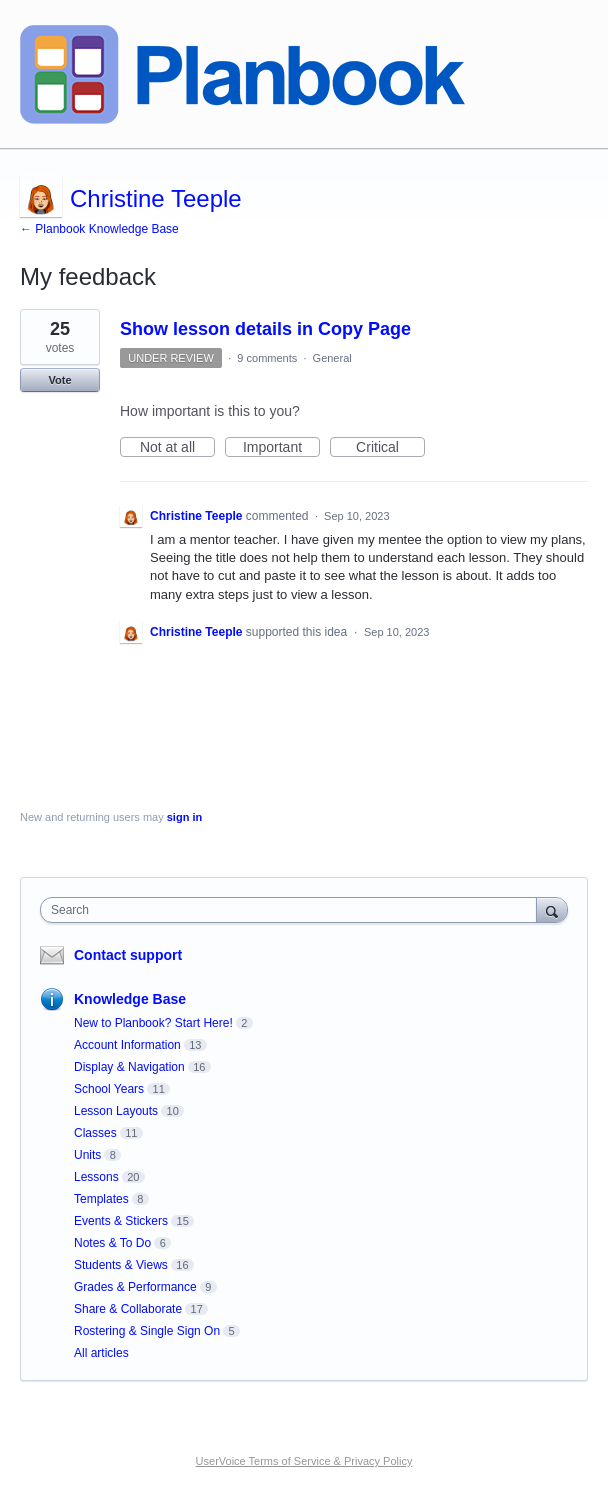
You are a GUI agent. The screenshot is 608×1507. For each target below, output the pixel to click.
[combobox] (293, 910)
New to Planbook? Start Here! (153, 1023)
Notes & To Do (112, 1243)
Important (281, 448)
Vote (59, 380)
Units (87, 1155)
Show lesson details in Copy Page (265, 329)
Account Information (127, 1045)
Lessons (96, 1177)
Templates (101, 1199)
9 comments (267, 358)
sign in (184, 817)
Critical (390, 448)
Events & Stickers (121, 1221)
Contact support (128, 955)
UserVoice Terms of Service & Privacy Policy (304, 1461)
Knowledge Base (130, 999)
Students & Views (121, 1265)
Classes (95, 1133)
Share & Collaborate (128, 1309)
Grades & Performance (135, 1287)
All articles (101, 1353)
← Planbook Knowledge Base (99, 229)
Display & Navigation (129, 1067)
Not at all (177, 448)
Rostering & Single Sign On (147, 1331)
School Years (109, 1089)
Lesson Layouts (116, 1111)
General (332, 358)
